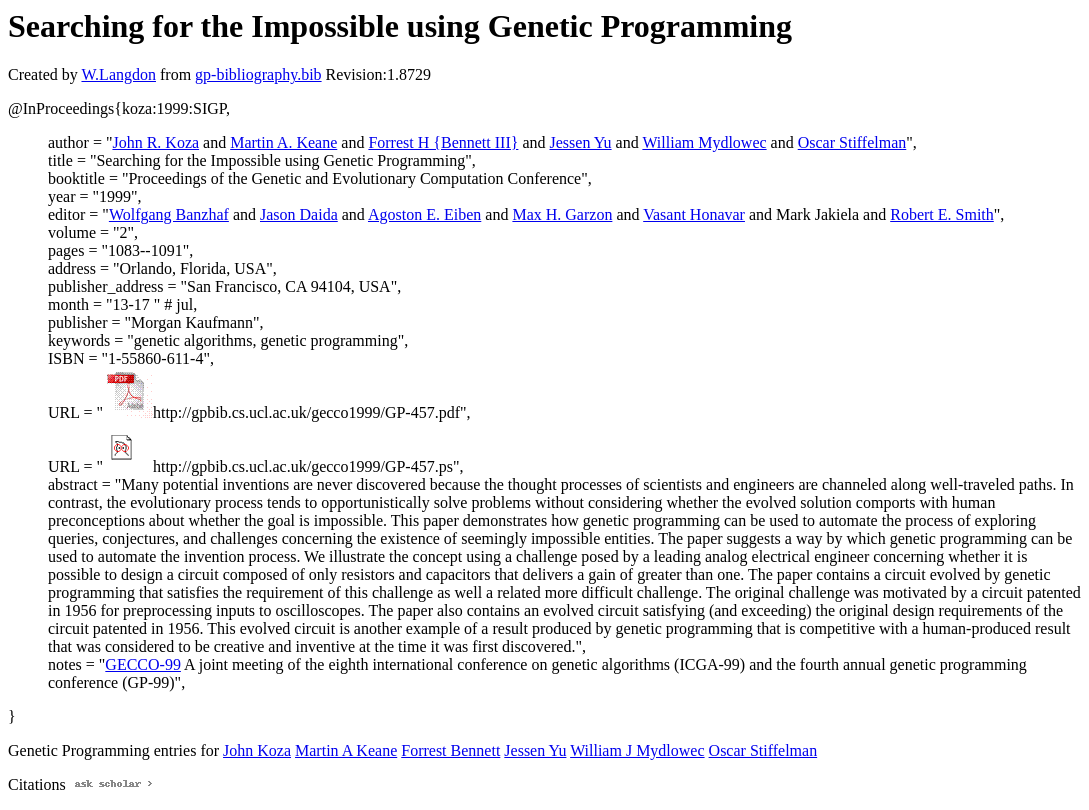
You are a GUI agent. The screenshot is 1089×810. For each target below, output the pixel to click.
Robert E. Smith (942, 214)
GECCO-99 (143, 664)
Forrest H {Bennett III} (443, 142)
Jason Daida (299, 214)
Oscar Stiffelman (852, 142)
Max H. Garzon (562, 214)
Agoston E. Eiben (424, 214)
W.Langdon (118, 74)
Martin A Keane (346, 750)
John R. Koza (155, 142)
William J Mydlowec (637, 750)
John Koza (257, 750)
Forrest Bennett (450, 750)
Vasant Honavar (694, 214)
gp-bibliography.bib (258, 74)
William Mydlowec (704, 142)
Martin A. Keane (283, 142)
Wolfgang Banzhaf (169, 214)
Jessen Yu (581, 142)
